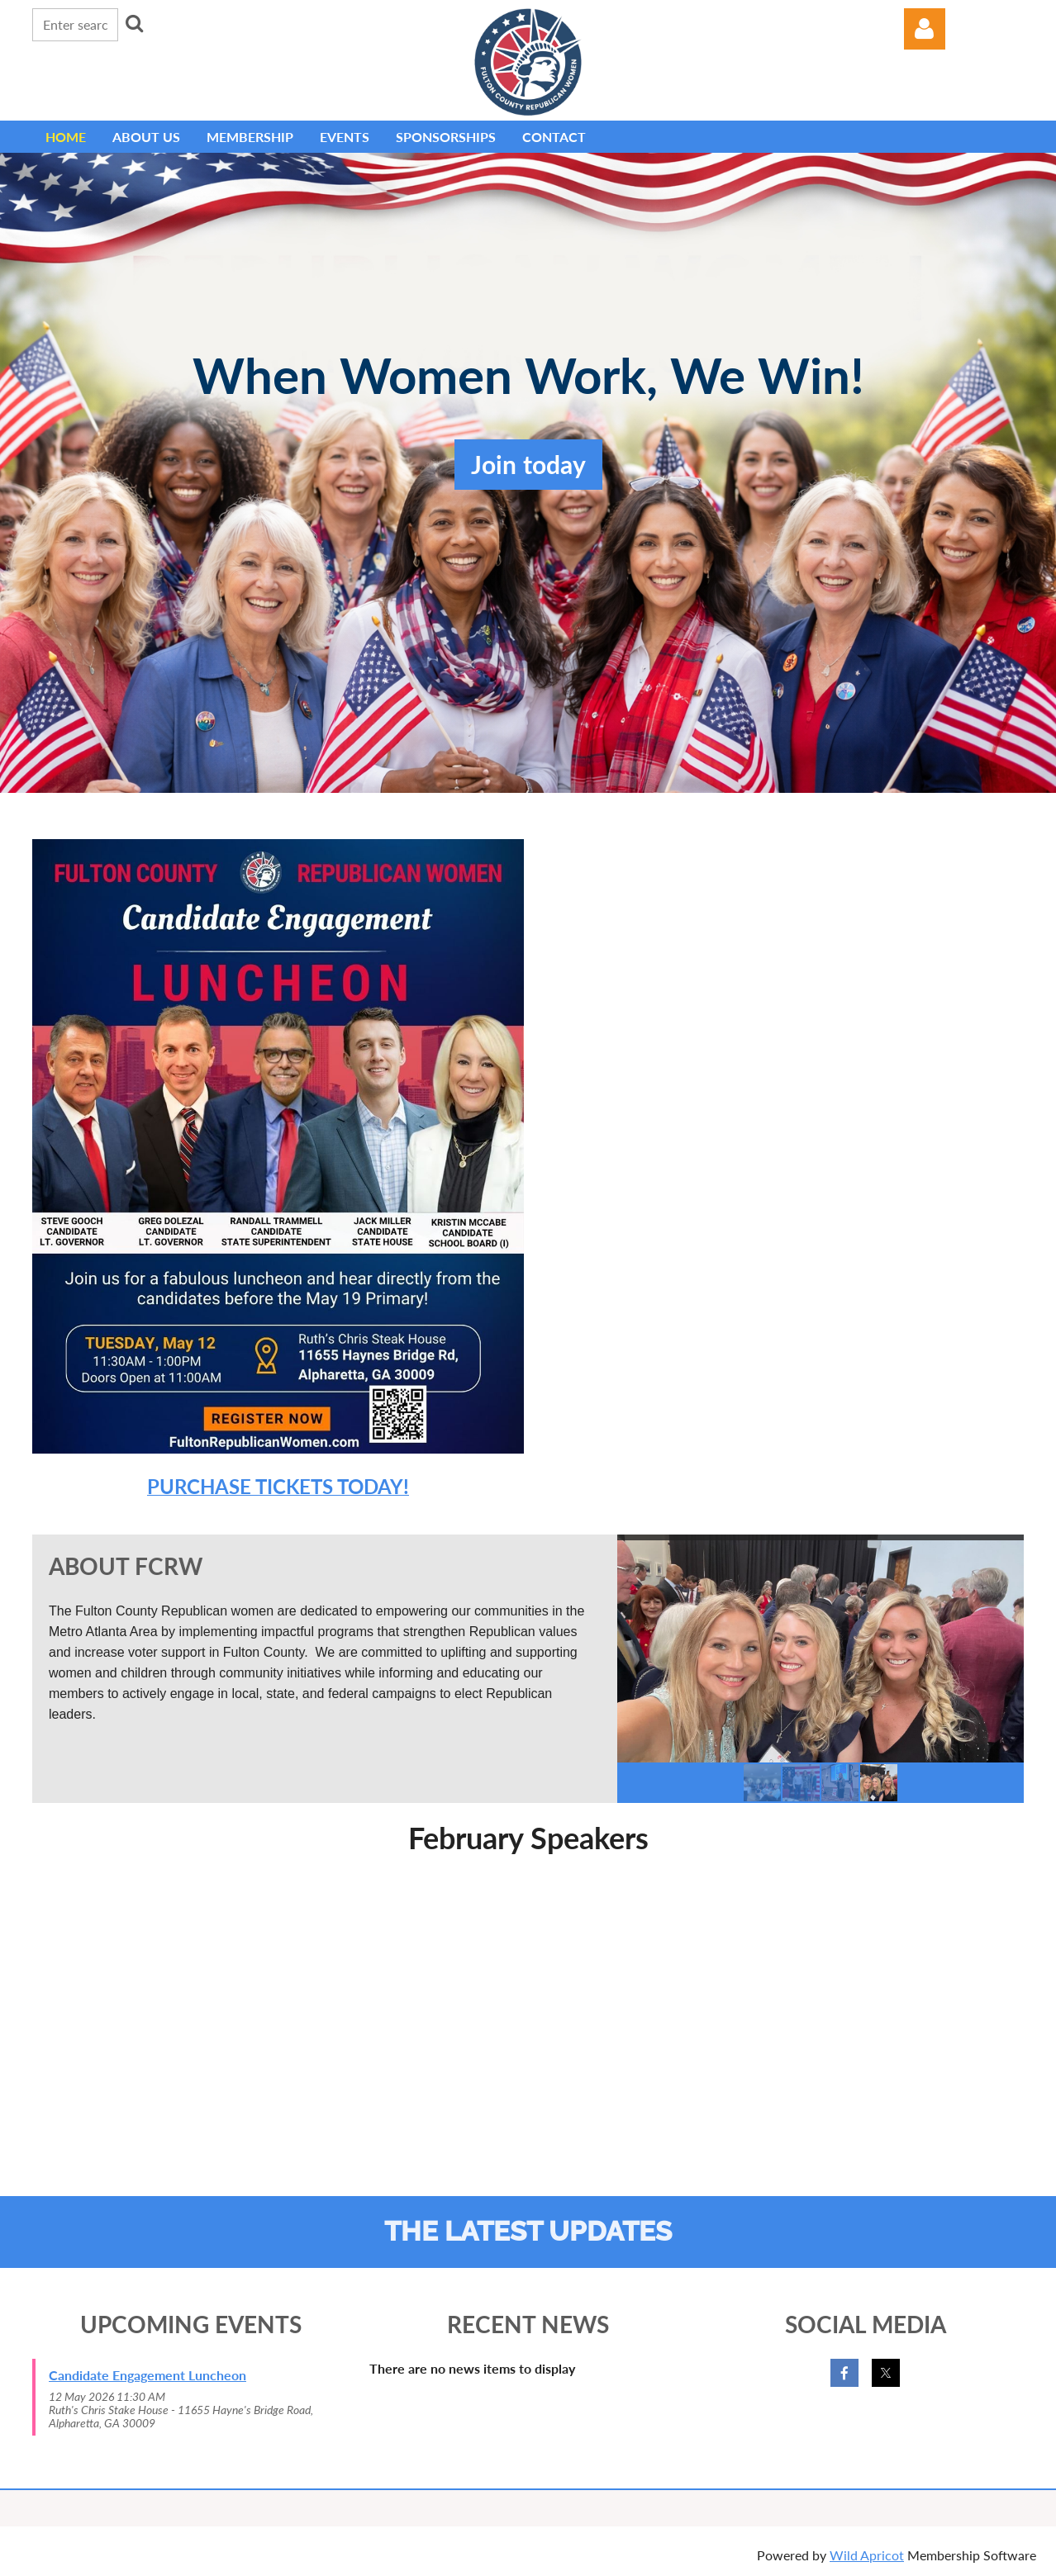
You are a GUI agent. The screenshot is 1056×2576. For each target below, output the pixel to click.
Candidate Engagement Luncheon (147, 2375)
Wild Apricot (867, 2555)
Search (134, 23)
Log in (924, 29)
